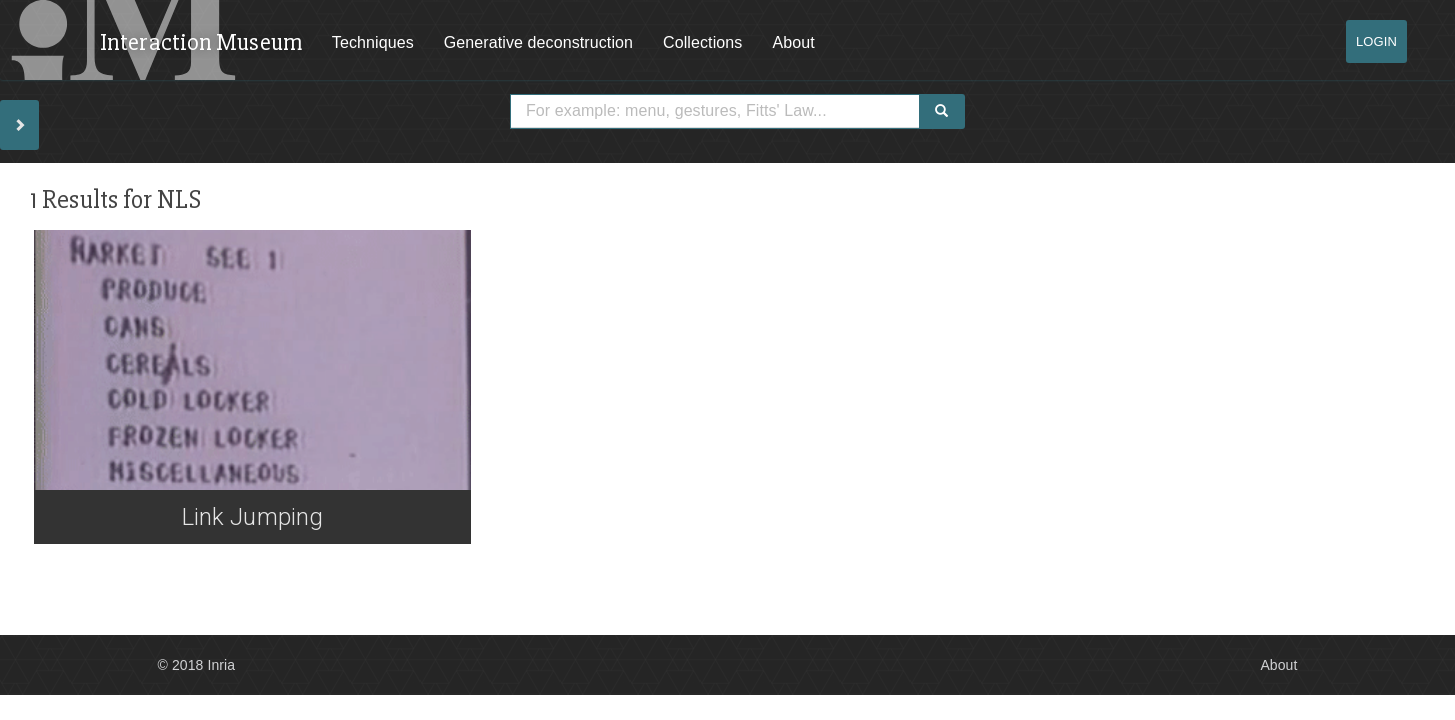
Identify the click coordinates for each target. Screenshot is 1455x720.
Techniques (373, 42)
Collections (702, 42)
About (793, 42)
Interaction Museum (201, 42)
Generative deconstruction (538, 42)
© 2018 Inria (197, 665)
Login (1376, 41)
